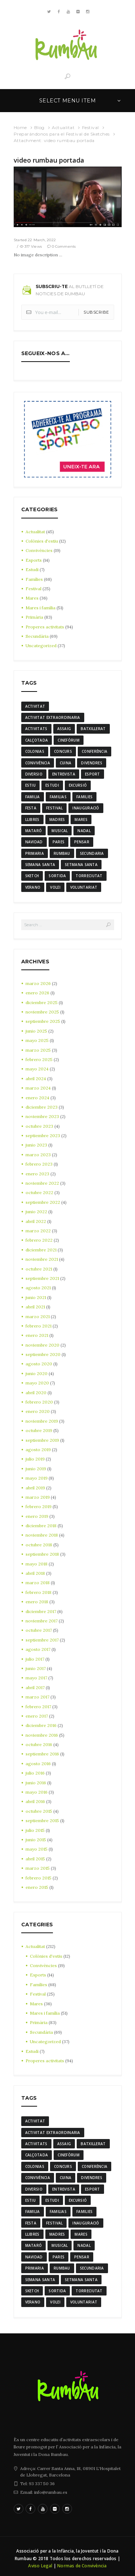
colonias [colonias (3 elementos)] (34, 751)
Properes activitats (45, 626)
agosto (38, 1287)
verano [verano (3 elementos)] (33, 887)
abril (36, 1078)
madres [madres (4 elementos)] (57, 819)
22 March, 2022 (41, 240)
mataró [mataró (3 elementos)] (33, 830)
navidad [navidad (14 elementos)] (34, 841)
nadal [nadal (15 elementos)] (84, 830)
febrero (39, 1059)
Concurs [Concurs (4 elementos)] (63, 751)
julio (35, 1459)
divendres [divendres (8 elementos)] (91, 762)
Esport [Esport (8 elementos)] (92, 774)
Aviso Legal (40, 2566)
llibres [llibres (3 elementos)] (32, 819)
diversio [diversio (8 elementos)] (33, 774)
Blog (39, 127)
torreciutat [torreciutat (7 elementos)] (89, 875)
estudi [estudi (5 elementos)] (52, 785)
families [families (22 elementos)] (84, 796)
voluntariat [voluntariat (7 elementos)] (83, 887)
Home (20, 127)
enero (37, 992)
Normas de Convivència (82, 2566)
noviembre (42, 1012)
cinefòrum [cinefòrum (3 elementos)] (69, 740)
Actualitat (63, 127)
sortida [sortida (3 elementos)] (57, 875)
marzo (38, 983)
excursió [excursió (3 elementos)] (78, 785)
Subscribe (96, 312)
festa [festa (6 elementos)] (31, 807)
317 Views (33, 246)
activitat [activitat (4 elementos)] (35, 706)
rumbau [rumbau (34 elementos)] (62, 853)
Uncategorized (41, 645)
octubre (39, 1126)
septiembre (43, 1021)
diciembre (42, 1002)
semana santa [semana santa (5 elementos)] (40, 864)
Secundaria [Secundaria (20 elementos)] (92, 853)
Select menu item (67, 100)
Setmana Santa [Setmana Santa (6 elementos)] (81, 864)
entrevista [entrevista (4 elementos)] (63, 774)
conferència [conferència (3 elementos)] (94, 751)
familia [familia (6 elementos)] (32, 796)
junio (36, 1031)
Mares (32, 598)
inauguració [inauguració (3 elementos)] (85, 807)
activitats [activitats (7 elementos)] (36, 728)
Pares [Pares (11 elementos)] (59, 841)
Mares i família (40, 607)
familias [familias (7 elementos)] (58, 796)
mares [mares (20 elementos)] (81, 819)
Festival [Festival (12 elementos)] (54, 807)
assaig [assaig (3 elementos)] (64, 728)
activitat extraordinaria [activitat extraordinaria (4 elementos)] (52, 717)
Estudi (32, 569)
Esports (34, 560)
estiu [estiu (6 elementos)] (30, 785)
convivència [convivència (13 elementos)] (37, 762)
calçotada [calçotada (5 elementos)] (36, 740)
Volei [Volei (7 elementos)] (55, 887)
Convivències (39, 550)
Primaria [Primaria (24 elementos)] (34, 853)
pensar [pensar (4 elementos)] (81, 841)
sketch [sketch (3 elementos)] (32, 875)
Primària (34, 617)
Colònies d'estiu (42, 541)
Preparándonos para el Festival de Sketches (62, 134)
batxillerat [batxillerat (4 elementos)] (93, 728)
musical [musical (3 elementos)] (59, 830)
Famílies (34, 579)
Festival (90, 127)
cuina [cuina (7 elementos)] (66, 762)
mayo (37, 1040)
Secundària (37, 636)
